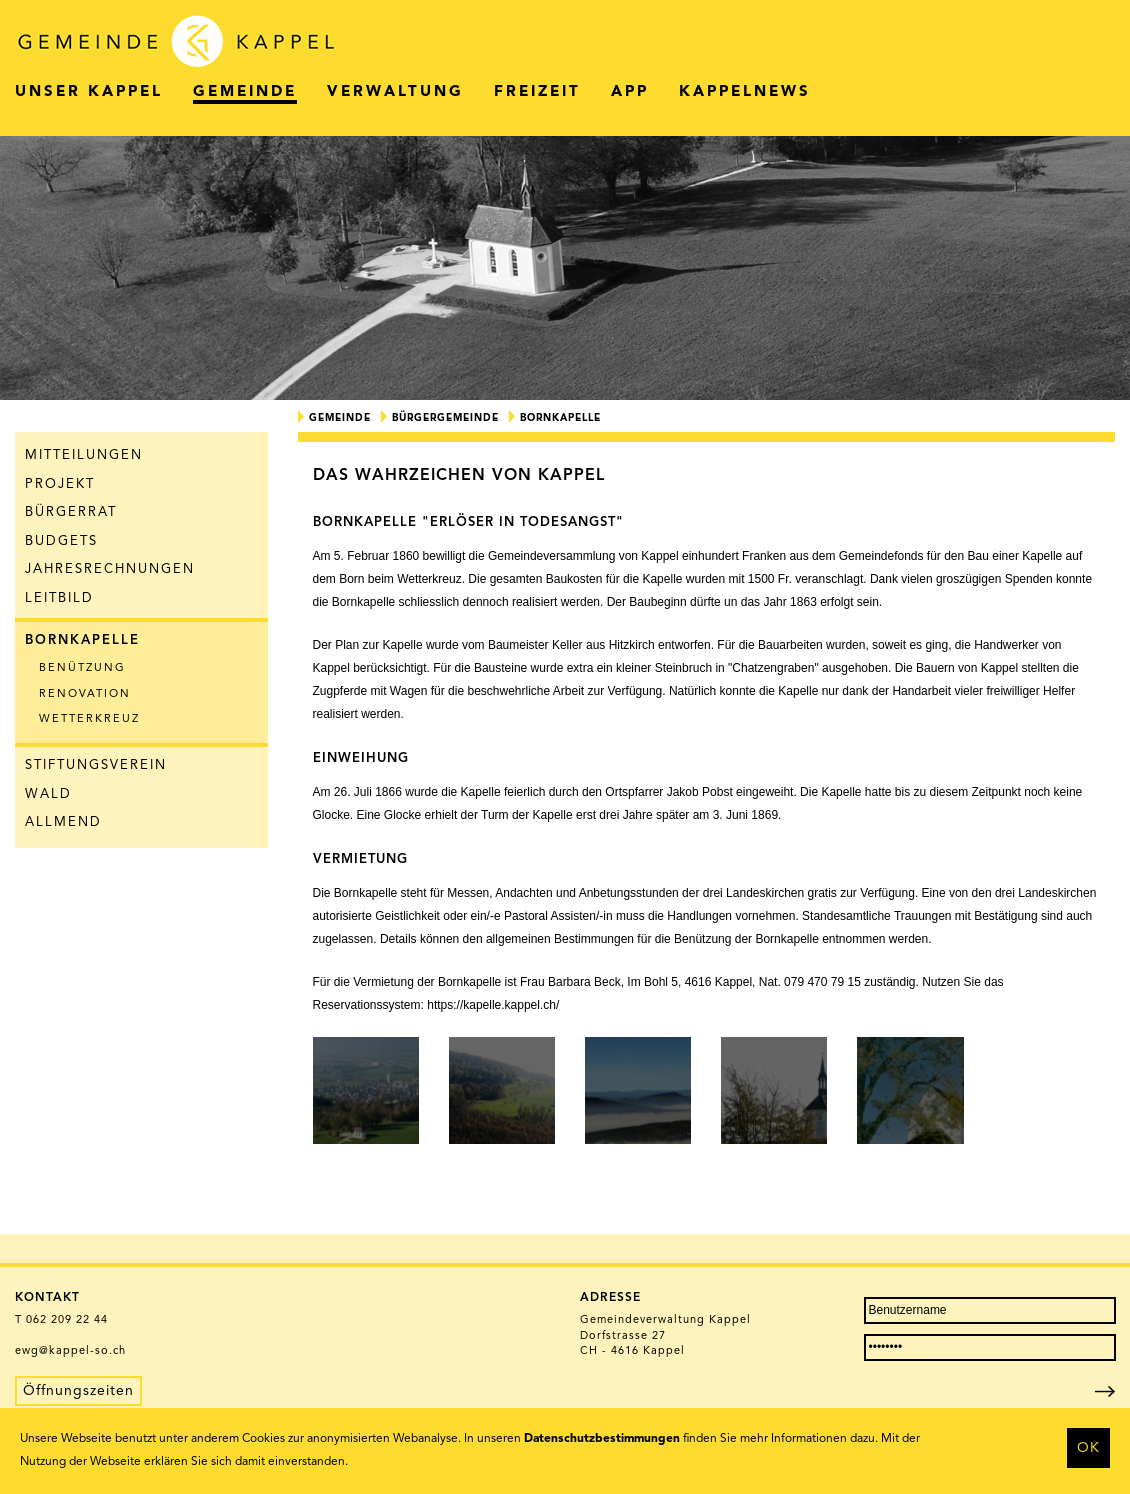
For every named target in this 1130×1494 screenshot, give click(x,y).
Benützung (82, 668)
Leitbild (59, 598)
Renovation (85, 694)
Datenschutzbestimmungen (602, 1439)
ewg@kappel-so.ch (70, 1351)
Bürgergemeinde (445, 418)
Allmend (63, 822)
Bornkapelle (82, 640)
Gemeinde (340, 418)
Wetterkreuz (89, 719)
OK (1088, 1448)
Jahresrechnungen (110, 569)
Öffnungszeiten (78, 1391)
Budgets (61, 541)
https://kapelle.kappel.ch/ (493, 1005)
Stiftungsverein (96, 765)
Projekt (60, 484)
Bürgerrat (71, 512)
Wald (48, 794)
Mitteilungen (84, 455)
